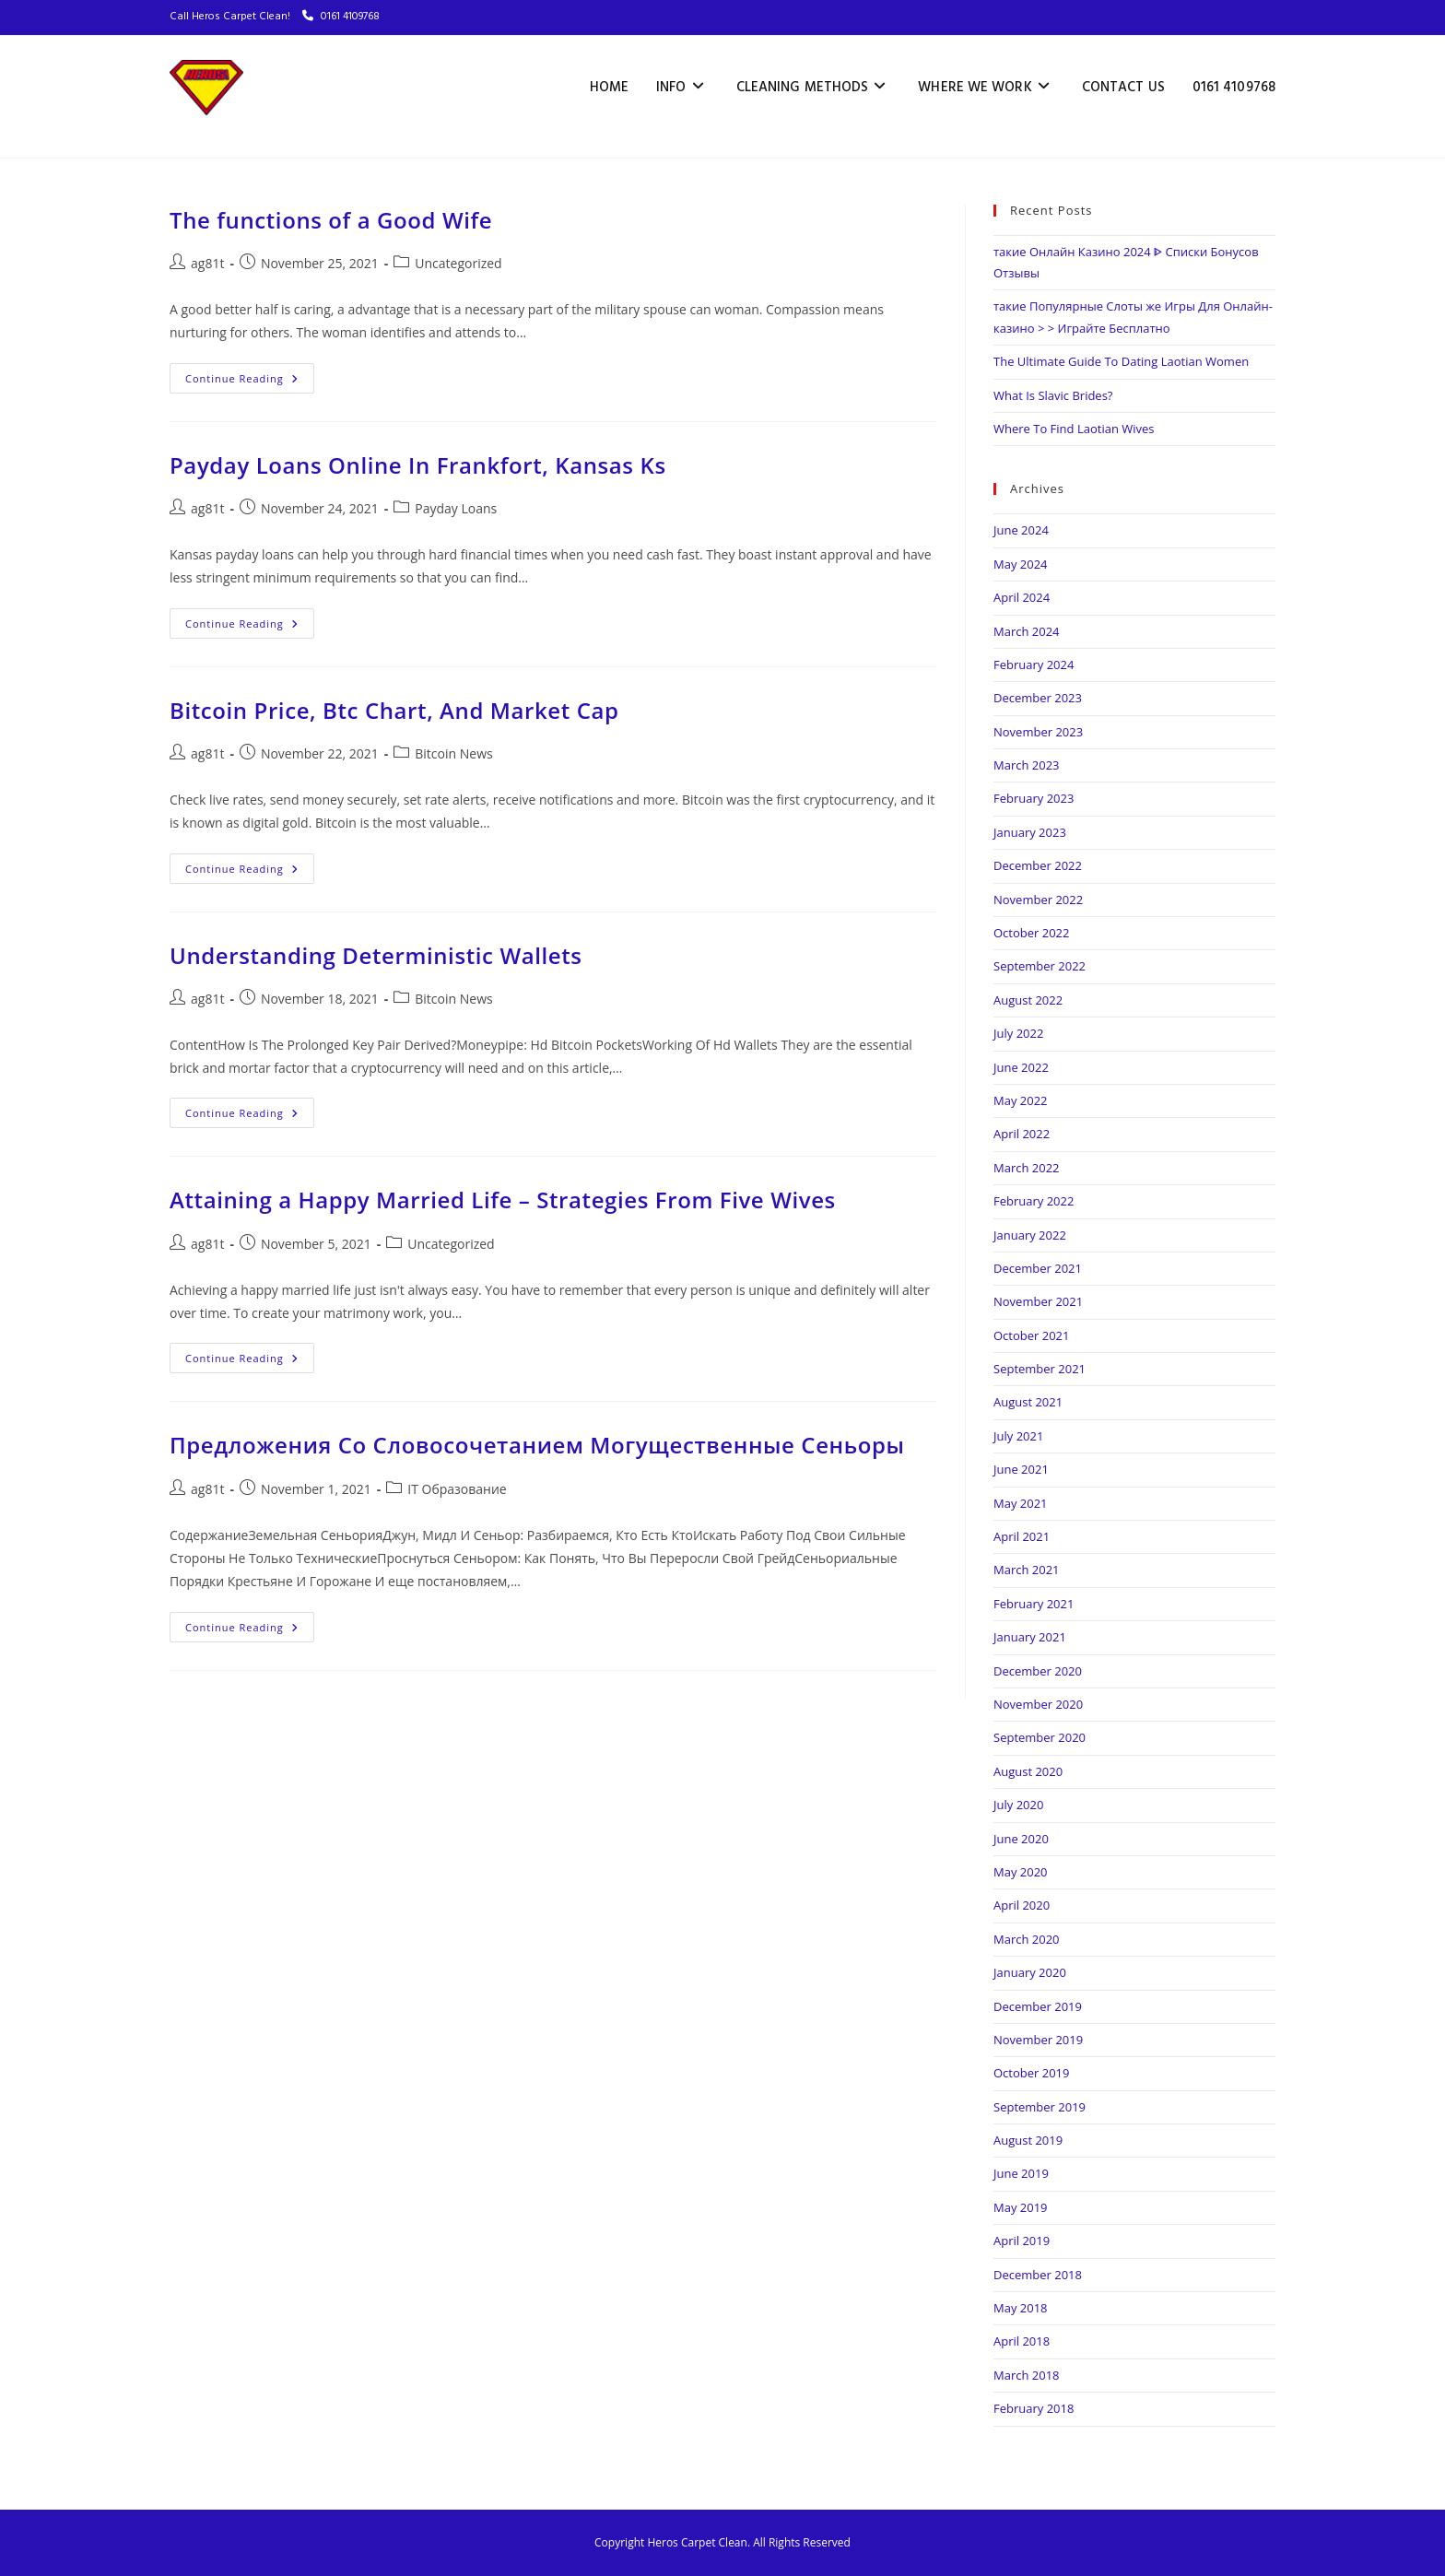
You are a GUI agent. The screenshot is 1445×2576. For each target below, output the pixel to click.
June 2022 (1021, 1067)
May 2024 (1020, 564)
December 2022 (1037, 865)
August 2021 (1028, 1402)
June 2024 (1021, 530)
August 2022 (1028, 1000)
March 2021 (1026, 1569)
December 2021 (1037, 1268)
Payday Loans (456, 508)
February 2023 (1033, 798)
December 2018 (1037, 2274)
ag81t (207, 263)
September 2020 (1039, 1737)
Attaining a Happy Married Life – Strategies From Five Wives (503, 1199)
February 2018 (1033, 2408)
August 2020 (1028, 1771)
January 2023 (1029, 832)
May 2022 (1020, 1100)
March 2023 (1026, 765)
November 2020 (1038, 1704)
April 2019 (1021, 2240)
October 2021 (1031, 1335)
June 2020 (1021, 1838)
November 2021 (1038, 1301)
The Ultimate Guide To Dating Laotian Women (1121, 361)
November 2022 (1038, 899)
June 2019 (1021, 2173)
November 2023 (1038, 731)
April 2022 (1021, 1133)
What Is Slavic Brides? (1052, 395)
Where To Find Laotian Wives (1074, 428)
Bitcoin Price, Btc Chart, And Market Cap (394, 710)
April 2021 (1021, 1536)
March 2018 (1026, 2375)
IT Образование (456, 1489)
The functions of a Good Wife (331, 220)
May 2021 (1020, 1503)
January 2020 (1029, 1972)
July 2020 (1018, 1804)
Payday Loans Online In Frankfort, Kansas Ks (418, 465)
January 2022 (1029, 1235)
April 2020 (1021, 1905)
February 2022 (1033, 1201)
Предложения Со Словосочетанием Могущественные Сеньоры (537, 1444)
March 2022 (1026, 1167)
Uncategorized (458, 263)
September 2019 (1039, 2107)
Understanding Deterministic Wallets (376, 955)
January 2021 (1029, 1637)
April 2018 (1021, 2341)
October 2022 (1031, 932)
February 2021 (1033, 1603)
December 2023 (1037, 697)
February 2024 (1033, 664)
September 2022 (1039, 966)
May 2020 (1020, 1872)
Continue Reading (249, 374)
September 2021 (1039, 1368)
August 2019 (1028, 2140)
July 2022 (1018, 1033)
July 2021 (1018, 1436)
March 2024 (1026, 631)
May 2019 (1020, 2207)
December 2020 (1037, 1671)
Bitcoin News (453, 753)
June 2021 (1021, 1469)
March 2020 (1026, 1939)
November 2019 (1038, 2039)
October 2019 (1031, 2072)
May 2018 (1020, 2308)
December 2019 (1037, 2006)
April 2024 (1021, 597)
